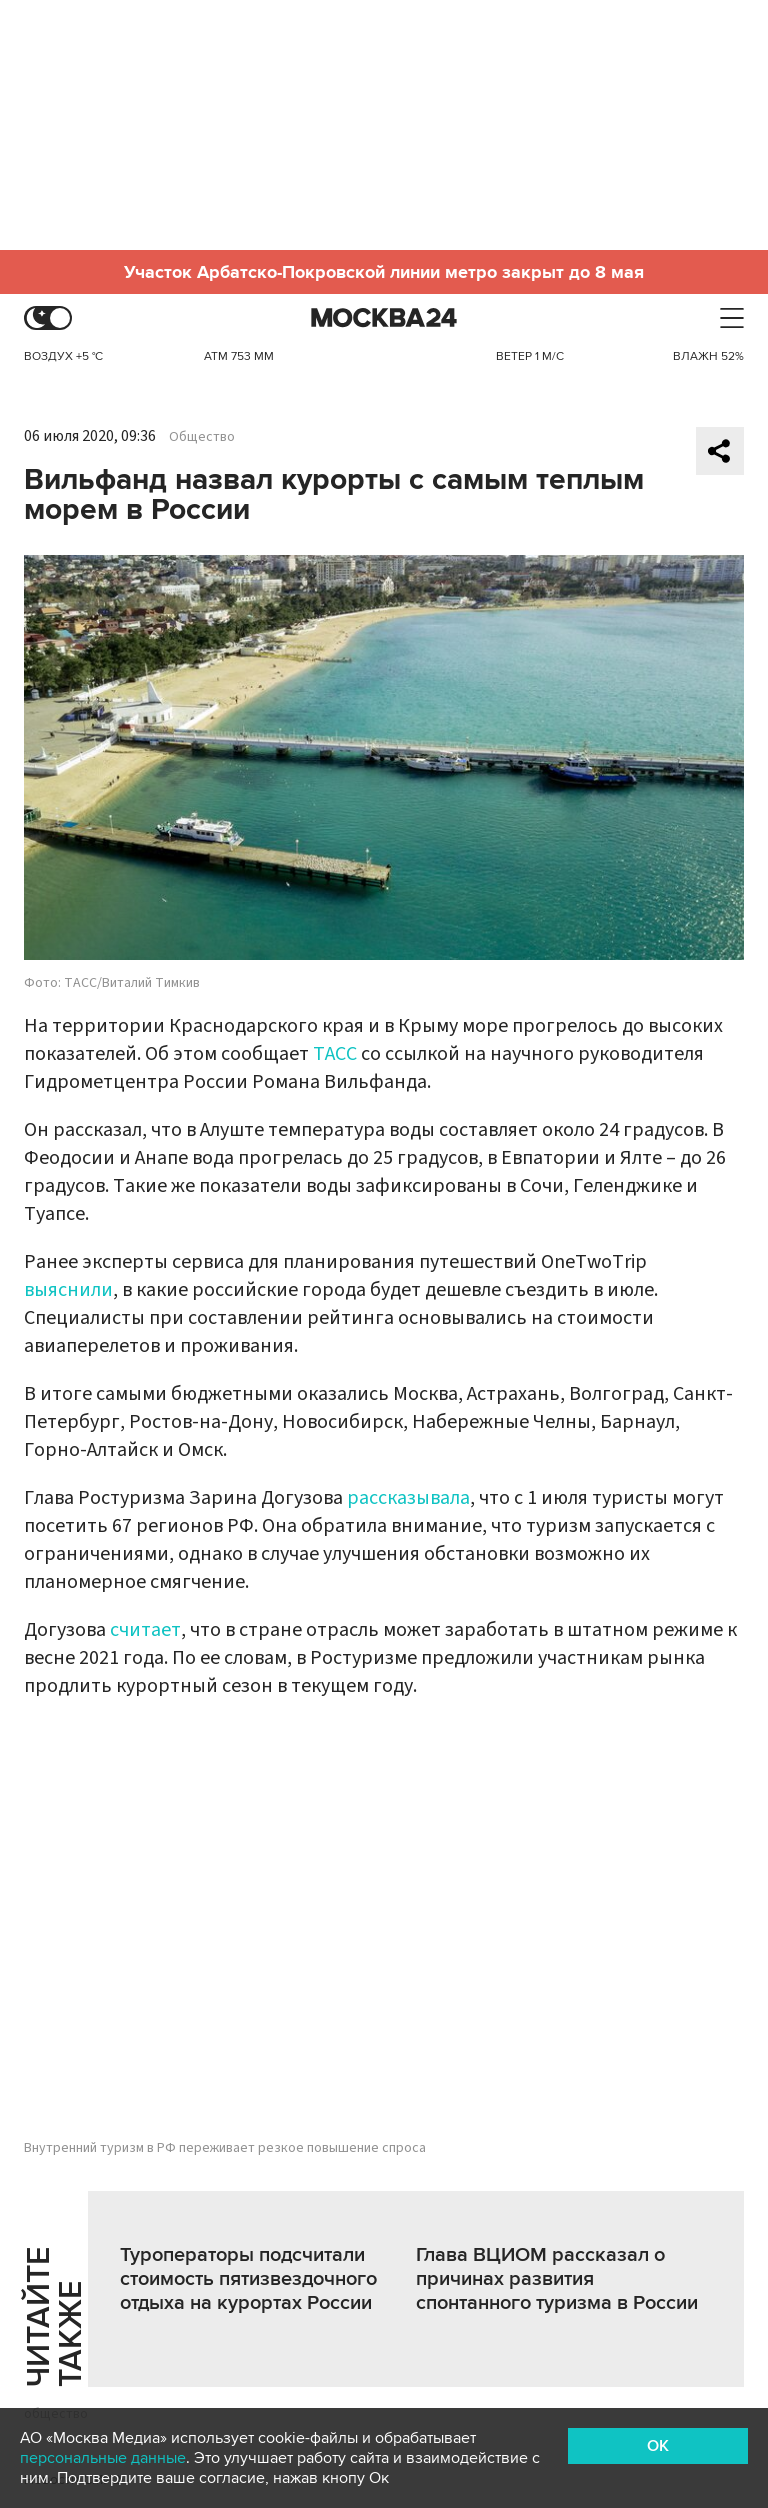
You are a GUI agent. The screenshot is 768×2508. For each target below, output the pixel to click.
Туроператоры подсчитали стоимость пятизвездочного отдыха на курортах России (248, 2279)
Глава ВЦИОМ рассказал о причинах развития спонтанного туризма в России (557, 2279)
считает (145, 1630)
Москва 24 (384, 318)
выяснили (68, 1290)
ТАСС (335, 1054)
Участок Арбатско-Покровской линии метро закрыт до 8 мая (384, 272)
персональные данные (103, 2458)
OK (658, 2446)
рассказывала (408, 1498)
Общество (202, 437)
